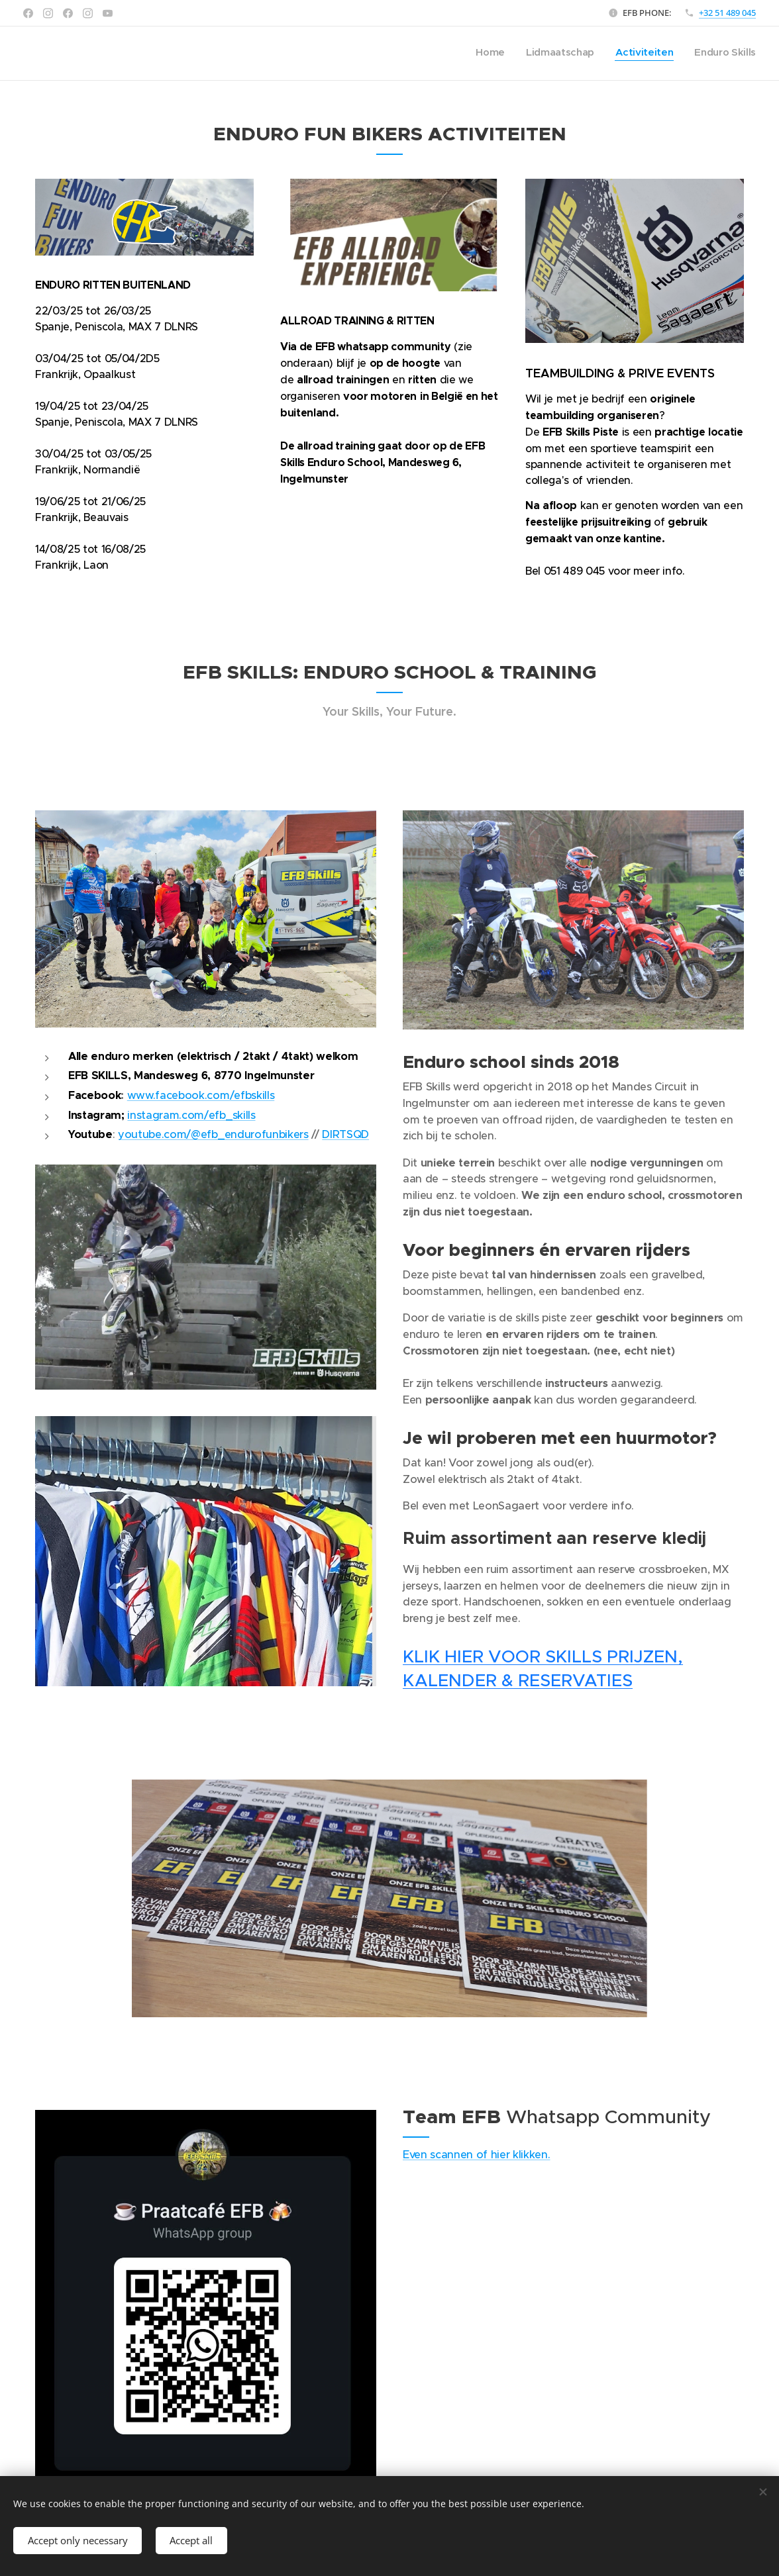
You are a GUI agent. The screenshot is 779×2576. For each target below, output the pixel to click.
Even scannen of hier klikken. (476, 2154)
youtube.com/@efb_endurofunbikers (213, 1134)
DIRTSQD (345, 1134)
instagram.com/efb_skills (191, 1115)
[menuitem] (696, 53)
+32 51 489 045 (727, 13)
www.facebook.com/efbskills (200, 1095)
